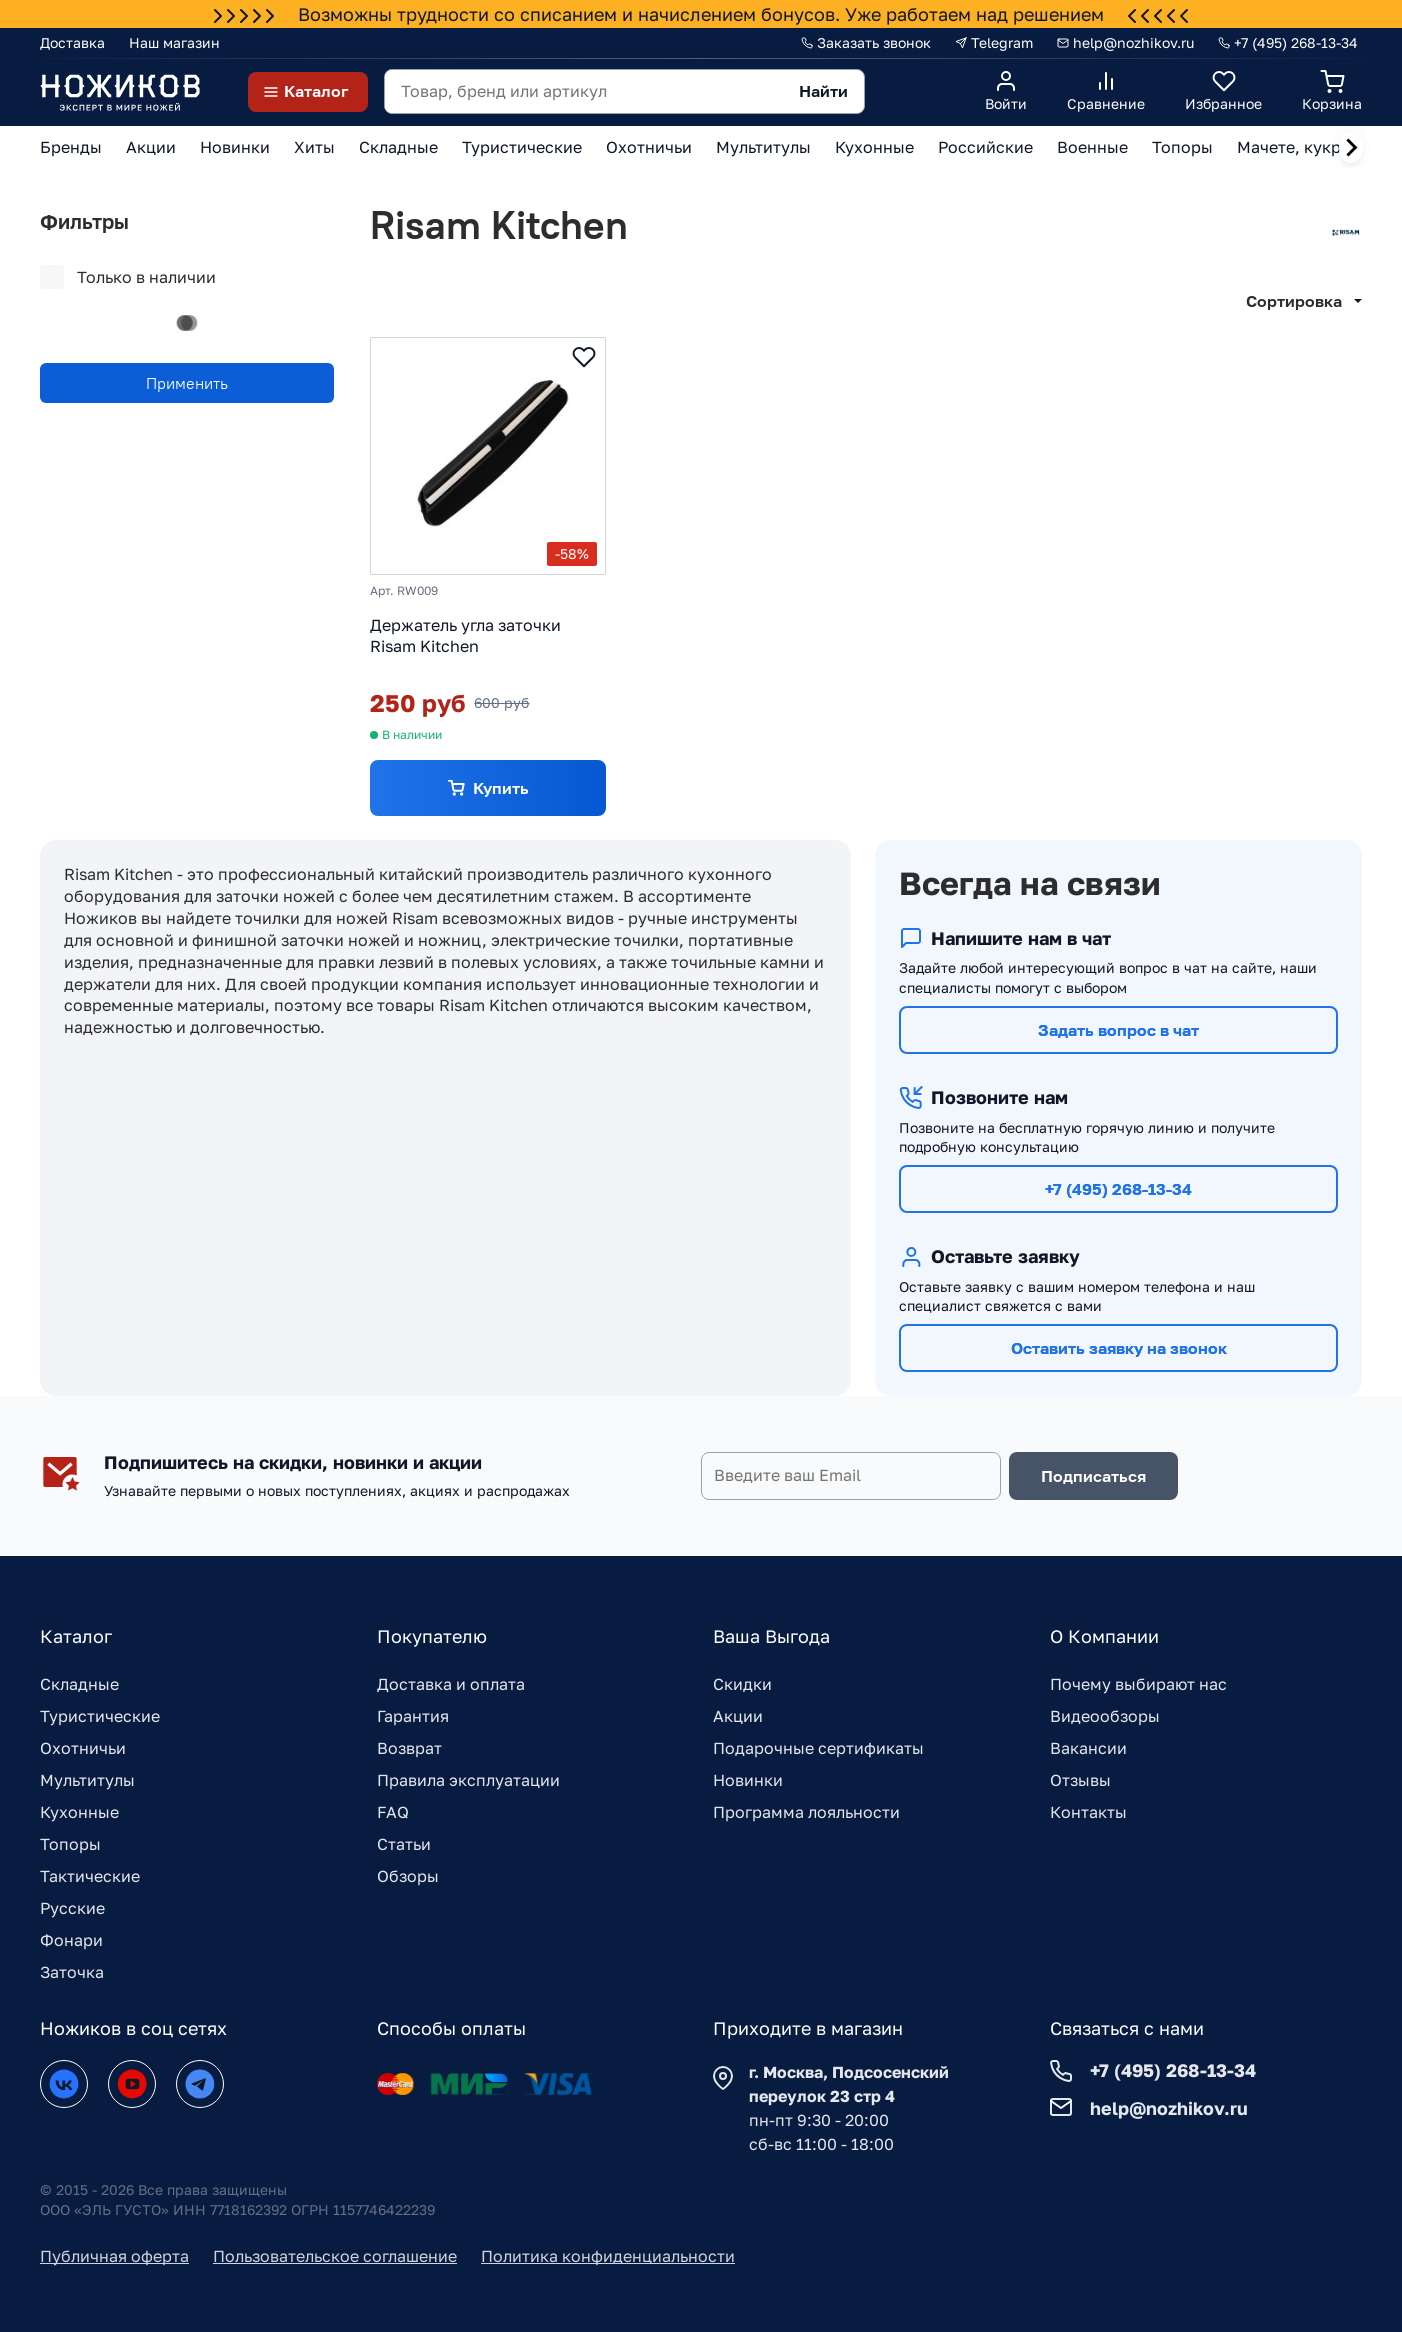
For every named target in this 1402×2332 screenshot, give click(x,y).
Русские (72, 1908)
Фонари (71, 1940)
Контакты (1088, 1812)
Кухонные (79, 1812)
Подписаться (1093, 1476)
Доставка (72, 42)
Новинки (748, 1780)
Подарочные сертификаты (818, 1748)
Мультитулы (87, 1780)
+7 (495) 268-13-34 (1118, 1189)
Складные (79, 1684)
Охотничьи (83, 1748)
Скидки (742, 1684)
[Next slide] (1351, 148)
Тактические (90, 1876)
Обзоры (408, 1876)
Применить (187, 383)
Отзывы (1080, 1780)
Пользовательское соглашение (335, 2256)
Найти (823, 91)
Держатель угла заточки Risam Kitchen (465, 635)
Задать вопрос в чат (1118, 1030)
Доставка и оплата (451, 1684)
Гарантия (413, 1716)
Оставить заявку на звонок (1119, 1348)
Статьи (404, 1844)
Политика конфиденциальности (608, 2256)
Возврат (409, 1748)
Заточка (72, 1972)
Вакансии (1088, 1748)
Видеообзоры (1105, 1716)
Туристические (100, 1716)
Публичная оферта (114, 2256)
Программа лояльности (806, 1812)
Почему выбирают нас (1138, 1684)
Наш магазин (174, 42)
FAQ (393, 1812)
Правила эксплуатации (468, 1780)
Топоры (70, 1844)
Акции (738, 1716)
